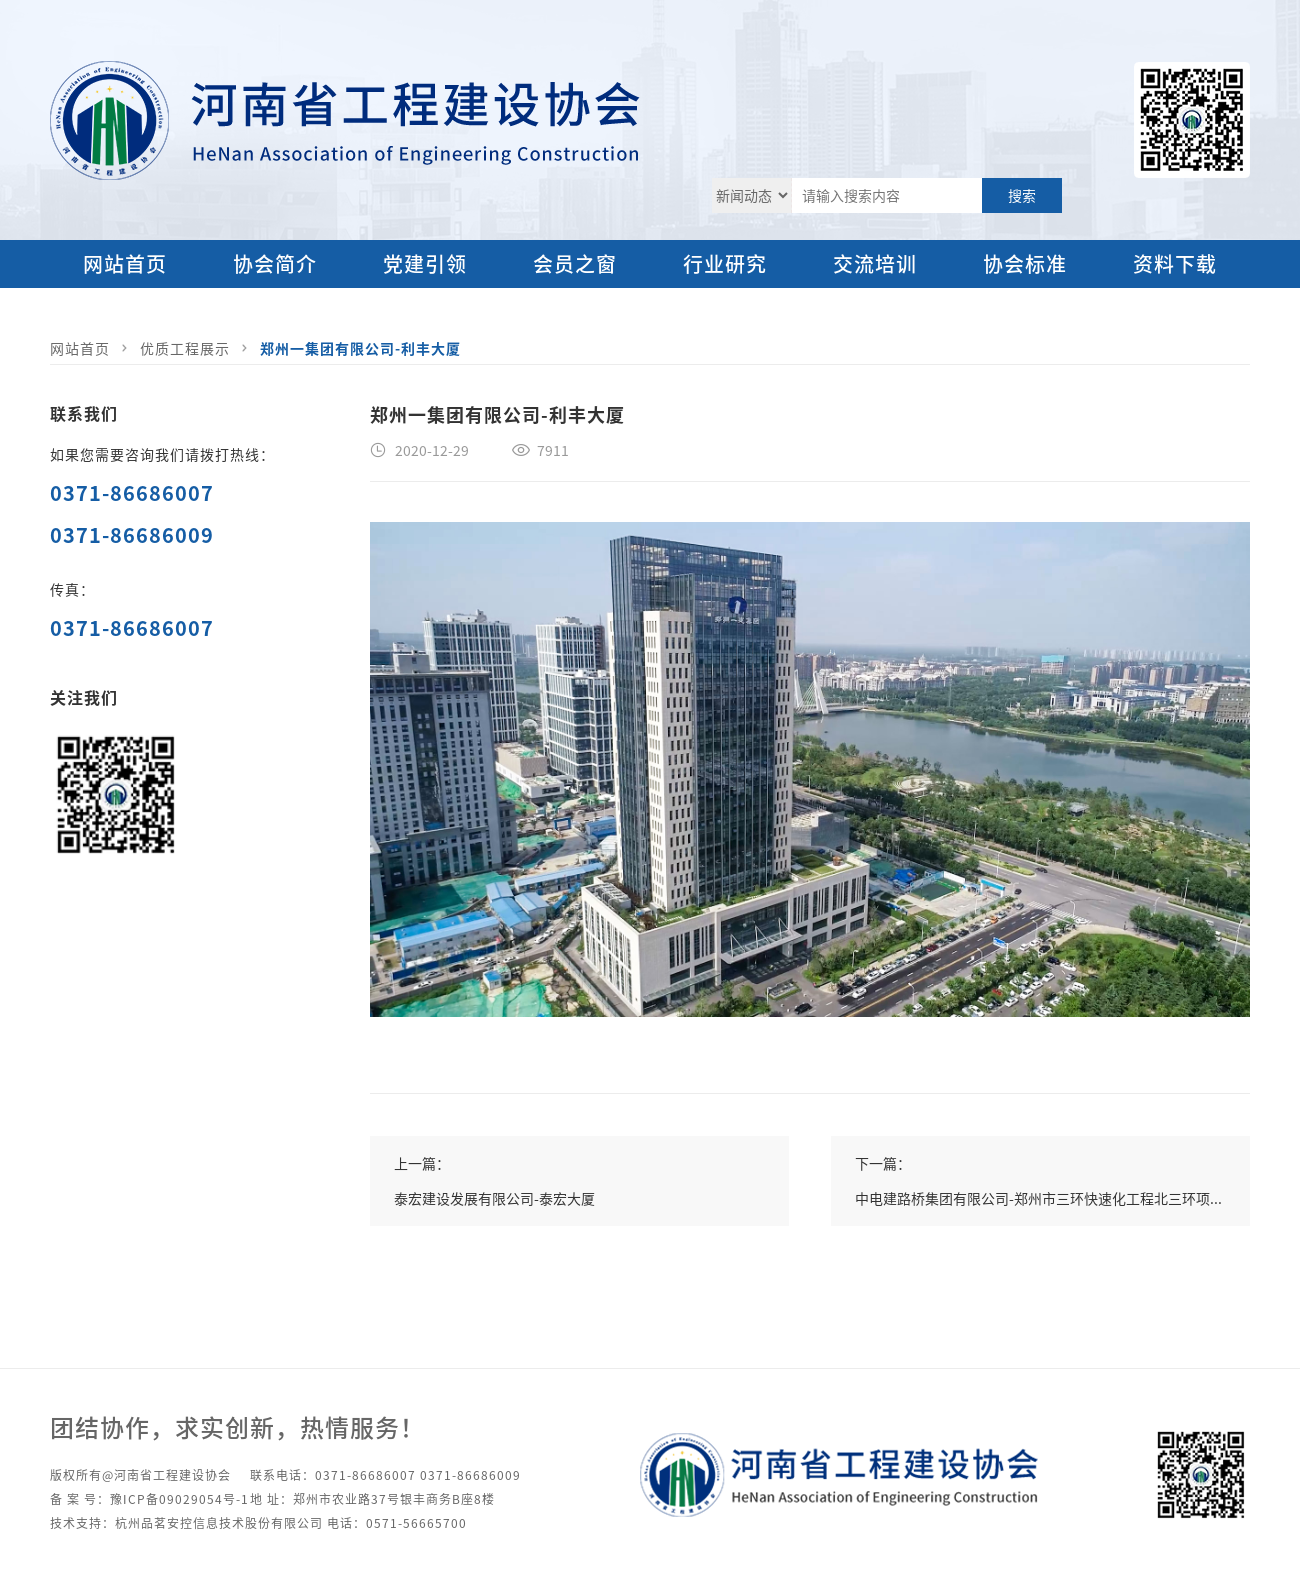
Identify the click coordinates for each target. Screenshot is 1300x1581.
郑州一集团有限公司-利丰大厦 (360, 348)
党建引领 (425, 263)
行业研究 (725, 263)
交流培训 (875, 263)
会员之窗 (575, 263)
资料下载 (1175, 263)
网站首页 (125, 263)
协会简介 (275, 263)
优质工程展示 (185, 348)
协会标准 (1025, 263)
